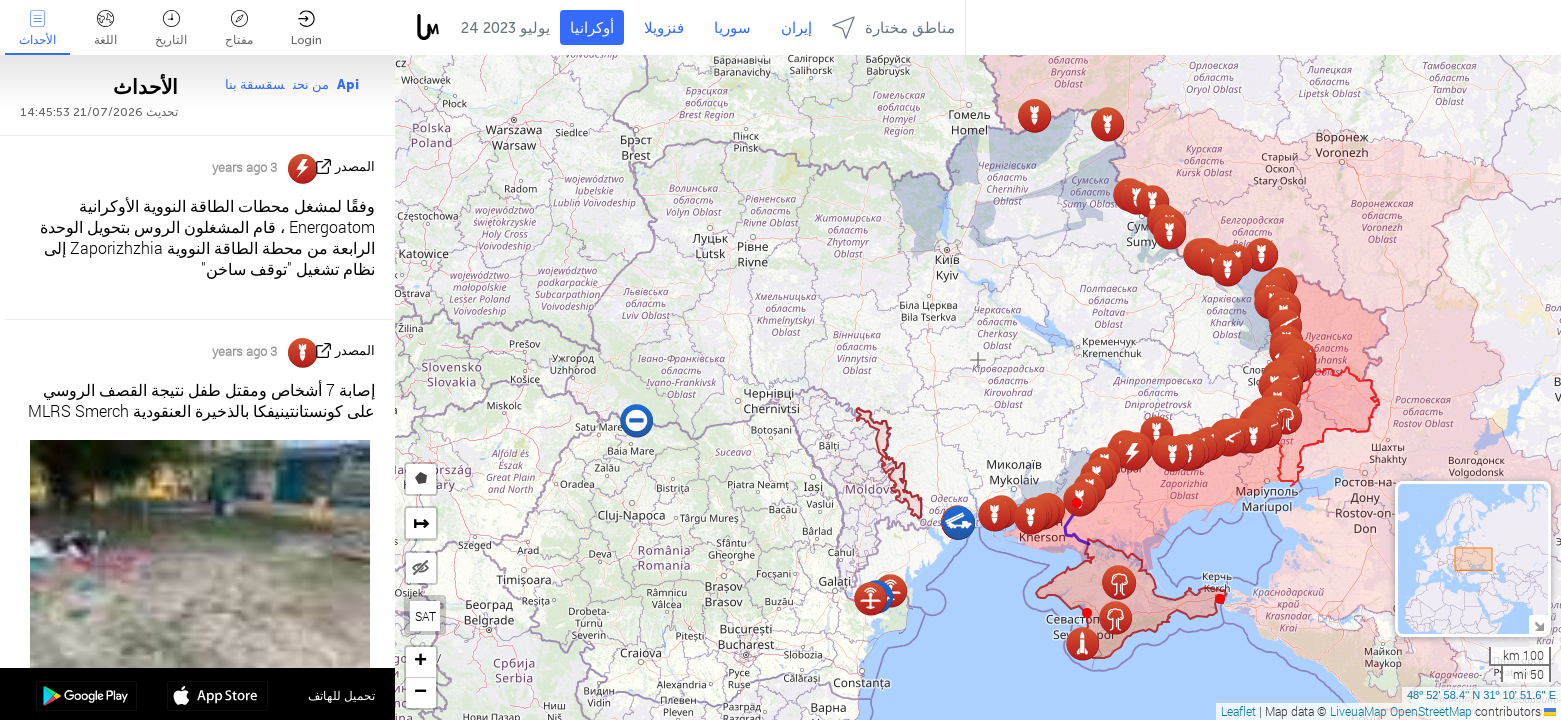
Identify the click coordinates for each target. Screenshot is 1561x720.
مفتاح (239, 28)
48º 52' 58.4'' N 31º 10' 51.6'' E (1481, 695)
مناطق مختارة (893, 27)
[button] (1077, 503)
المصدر (355, 166)
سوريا (732, 28)
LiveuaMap (1358, 711)
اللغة (105, 28)
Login (306, 28)
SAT (425, 616)
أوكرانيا (592, 28)
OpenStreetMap (1431, 711)
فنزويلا (664, 28)
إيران (796, 28)
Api (348, 84)
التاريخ (171, 28)
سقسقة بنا (255, 84)
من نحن (311, 84)
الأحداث (37, 28)
